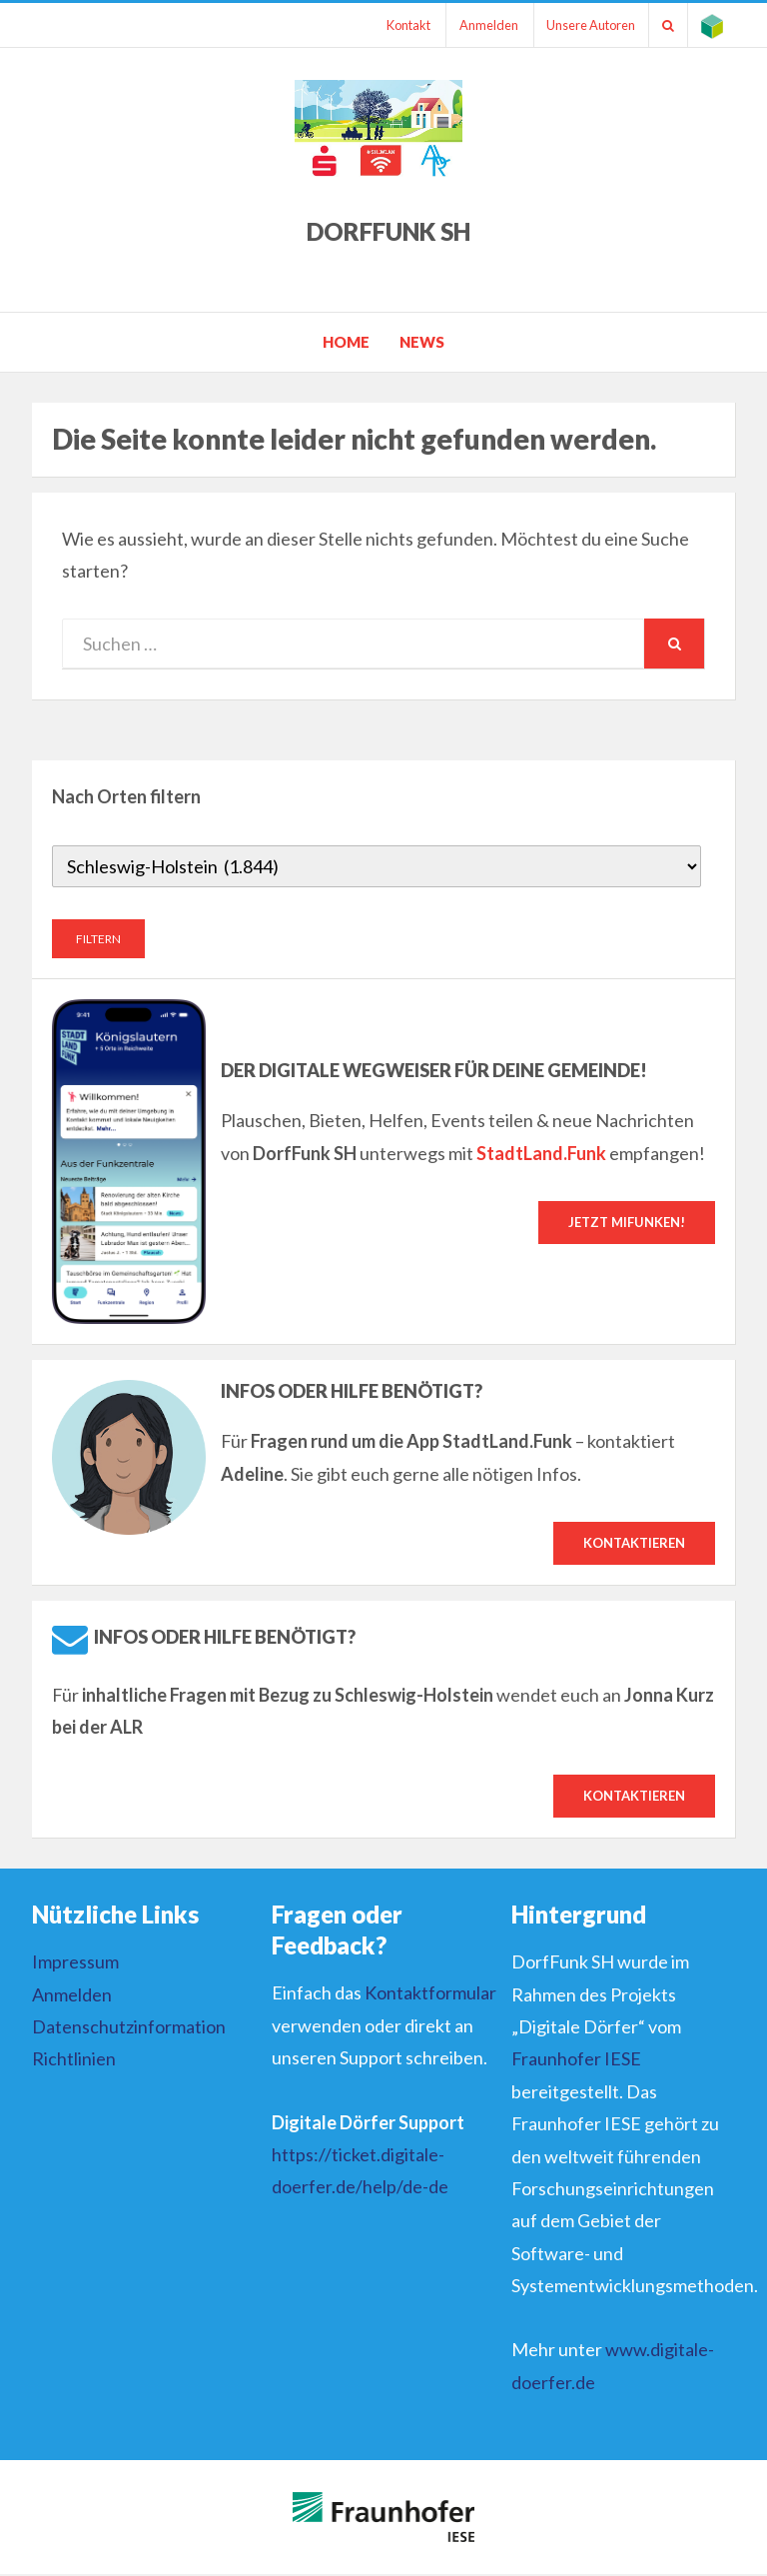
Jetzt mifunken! (626, 1222)
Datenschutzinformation (129, 2028)
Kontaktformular (430, 1994)
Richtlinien (74, 2060)
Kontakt (389, 25)
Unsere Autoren (580, 25)
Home (346, 342)
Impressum (75, 1963)
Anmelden (473, 25)
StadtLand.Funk (541, 1152)
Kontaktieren (634, 1543)
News (421, 342)
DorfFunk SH (388, 231)
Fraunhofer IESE (576, 2060)
